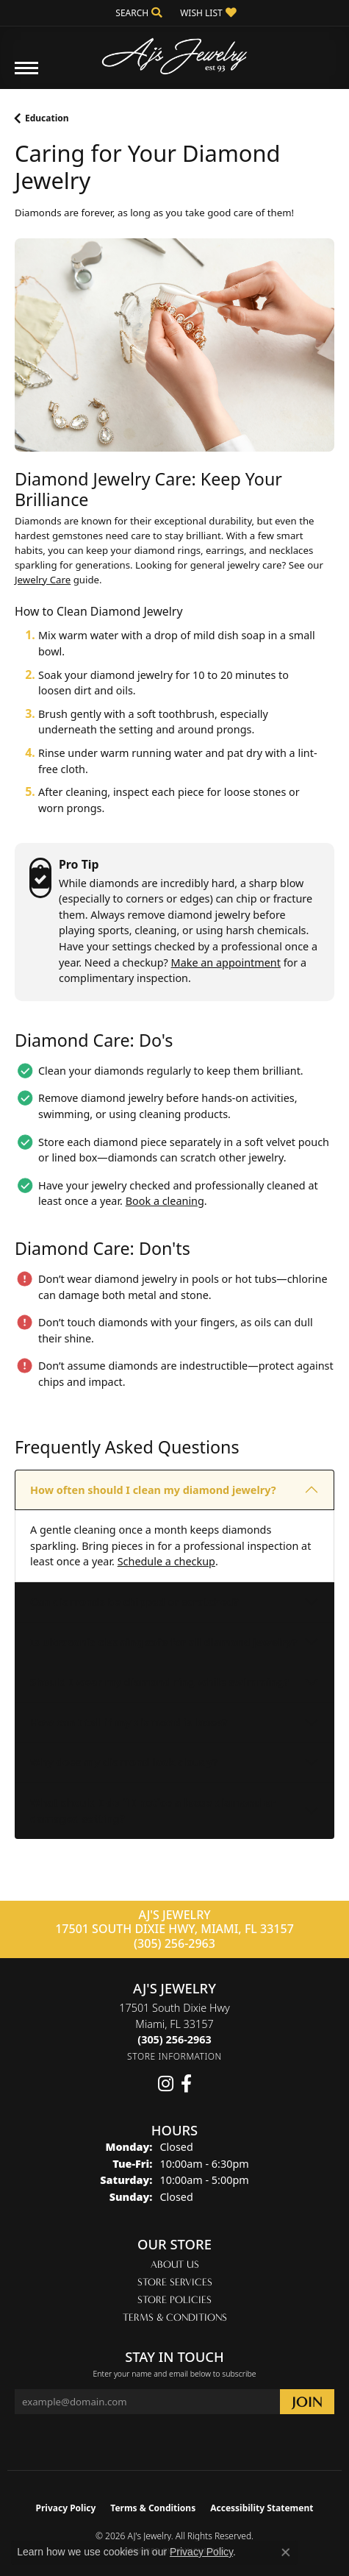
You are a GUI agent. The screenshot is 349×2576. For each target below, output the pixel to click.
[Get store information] (174, 2056)
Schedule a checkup (166, 1561)
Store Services (174, 2282)
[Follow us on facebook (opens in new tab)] (186, 2084)
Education (47, 118)
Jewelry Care (43, 579)
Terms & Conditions (175, 2317)
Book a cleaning (165, 1201)
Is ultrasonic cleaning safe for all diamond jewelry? (163, 1642)
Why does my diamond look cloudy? (124, 1762)
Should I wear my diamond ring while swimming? (159, 1682)
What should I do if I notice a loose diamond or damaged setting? (153, 1811)
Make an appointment (226, 962)
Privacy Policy (66, 2508)
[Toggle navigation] (26, 75)
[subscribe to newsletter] (307, 2401)
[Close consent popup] (285, 2552)
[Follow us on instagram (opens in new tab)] (165, 2084)
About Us (175, 2264)
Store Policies (174, 2300)
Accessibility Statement (261, 2508)
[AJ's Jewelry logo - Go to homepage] (174, 50)
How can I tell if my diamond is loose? (128, 1722)
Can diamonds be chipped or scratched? (134, 1602)
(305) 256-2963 (174, 1943)
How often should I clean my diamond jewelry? (153, 1490)
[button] (137, 13)
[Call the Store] (174, 2039)
